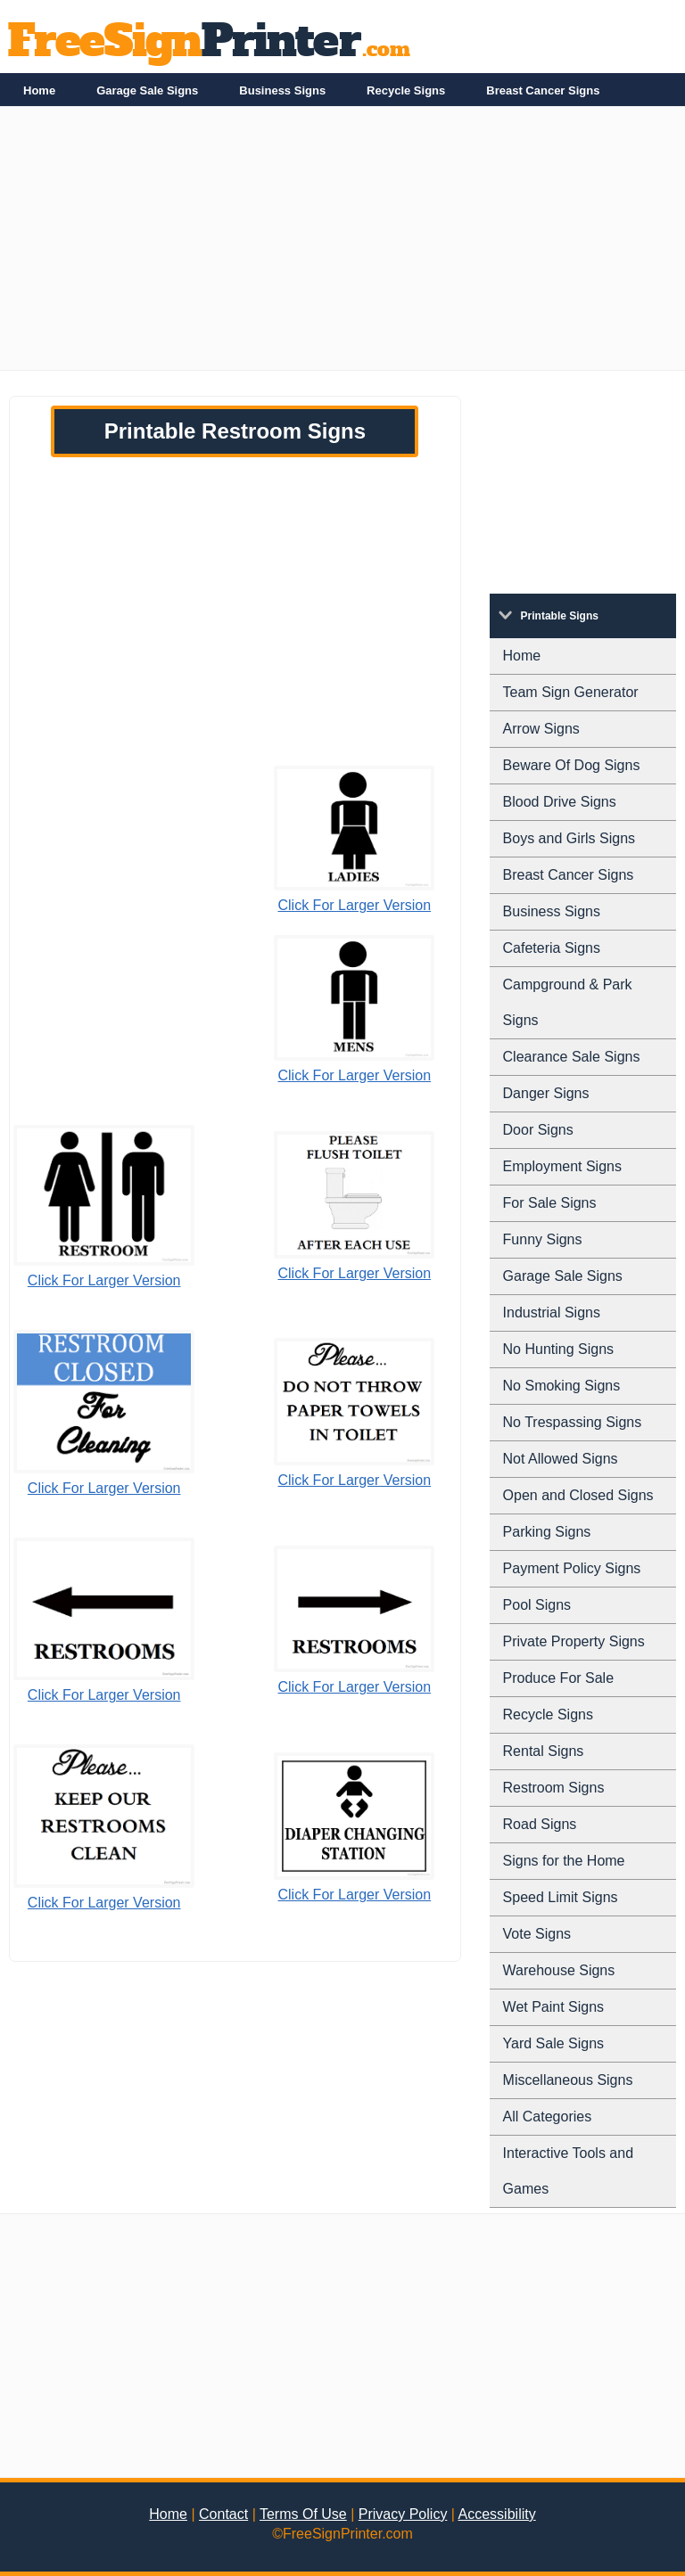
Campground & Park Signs (567, 1002)
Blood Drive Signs (559, 801)
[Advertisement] (342, 245)
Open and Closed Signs (578, 1495)
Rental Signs (543, 1751)
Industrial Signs (551, 1312)
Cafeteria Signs (551, 948)
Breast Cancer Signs (542, 90)
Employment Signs (562, 1166)
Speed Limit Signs (560, 1897)
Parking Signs (547, 1531)
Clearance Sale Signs (571, 1056)
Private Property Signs (574, 1641)
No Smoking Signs (562, 1385)
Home (39, 90)
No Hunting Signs (559, 1349)
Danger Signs (546, 1093)
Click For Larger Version (355, 905)
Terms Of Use (303, 2514)
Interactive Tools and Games (568, 2170)
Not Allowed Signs (560, 1458)
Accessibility (497, 2514)
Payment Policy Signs (572, 1568)
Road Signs (540, 1824)
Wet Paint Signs (554, 2006)
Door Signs (538, 1129)
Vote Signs (537, 1933)
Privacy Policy (403, 2514)
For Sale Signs (550, 1202)
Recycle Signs (406, 90)
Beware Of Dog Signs (571, 765)
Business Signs (282, 90)
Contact (223, 2514)
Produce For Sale (559, 1678)
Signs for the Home (564, 1860)
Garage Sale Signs (147, 90)
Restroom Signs (554, 1787)
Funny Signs (542, 1239)
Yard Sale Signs (554, 2043)
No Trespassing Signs (572, 1422)
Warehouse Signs (559, 1970)
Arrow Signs (541, 728)
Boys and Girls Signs (569, 838)
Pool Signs (537, 1604)
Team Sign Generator (571, 692)
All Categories (547, 2116)
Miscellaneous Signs (568, 2080)
